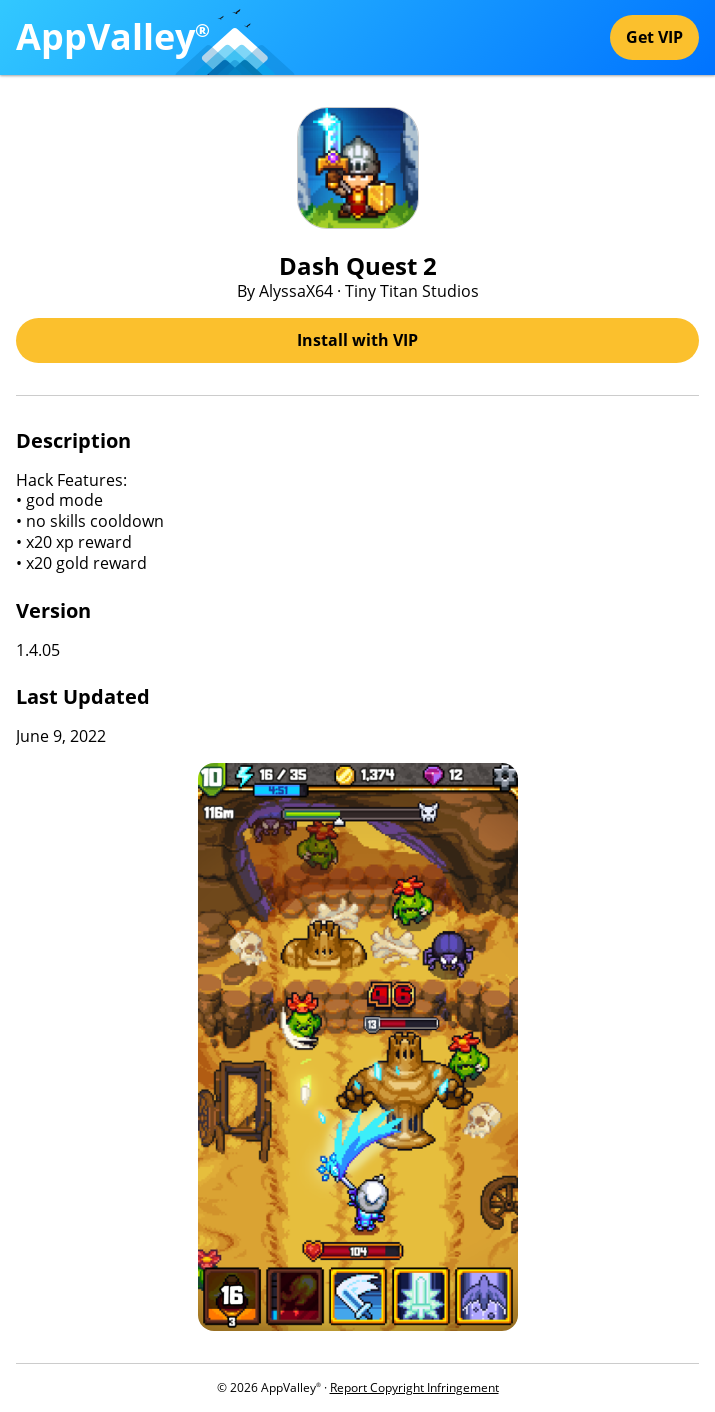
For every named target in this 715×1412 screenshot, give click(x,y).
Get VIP (654, 37)
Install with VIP (357, 340)
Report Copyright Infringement (414, 1387)
